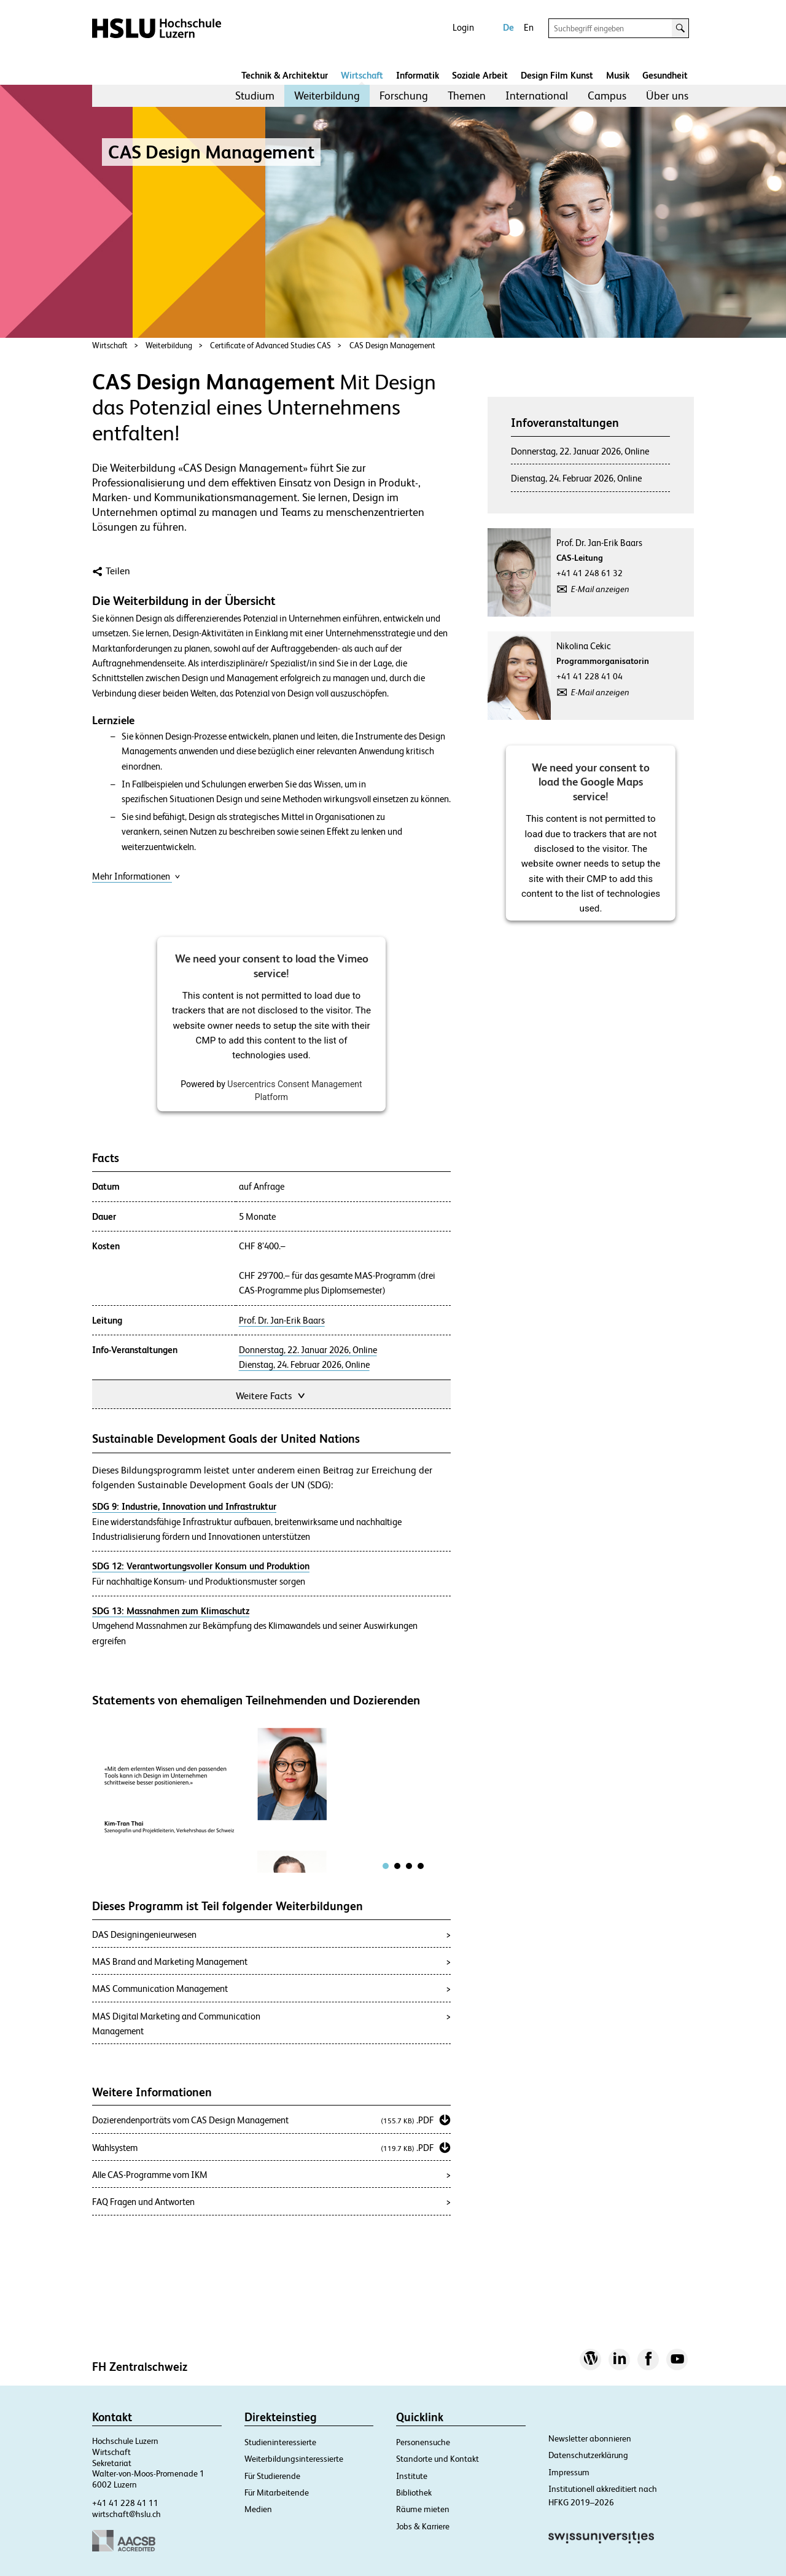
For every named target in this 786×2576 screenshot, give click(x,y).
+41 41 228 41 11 (125, 2503)
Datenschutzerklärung (588, 2455)
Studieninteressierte (280, 2442)
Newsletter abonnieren (589, 2438)
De (508, 27)
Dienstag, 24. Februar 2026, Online (304, 1365)
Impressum (569, 2472)
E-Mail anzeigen (600, 589)
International (536, 95)
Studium (254, 95)
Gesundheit (665, 75)
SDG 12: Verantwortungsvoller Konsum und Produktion (200, 1566)
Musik (617, 75)
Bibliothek (414, 2492)
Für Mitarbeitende (276, 2492)
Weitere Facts (271, 1395)
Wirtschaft (362, 75)
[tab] (386, 1866)
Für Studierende (272, 2476)
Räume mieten (422, 2509)
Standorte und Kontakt (437, 2459)
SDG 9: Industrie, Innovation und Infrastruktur (184, 1506)
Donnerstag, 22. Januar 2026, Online (308, 1350)
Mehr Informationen (136, 876)
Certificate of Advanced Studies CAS (270, 345)
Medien (258, 2509)
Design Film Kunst (557, 75)
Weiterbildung (327, 95)
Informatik (417, 75)
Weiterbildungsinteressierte (293, 2459)
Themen (467, 95)
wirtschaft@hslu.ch (126, 2514)
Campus (607, 95)
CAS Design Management (392, 345)
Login (463, 27)
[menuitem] (254, 96)
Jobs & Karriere (422, 2526)
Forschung (403, 95)
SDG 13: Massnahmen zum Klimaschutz (170, 1611)
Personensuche (423, 2442)
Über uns (667, 95)
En (529, 27)
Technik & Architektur (284, 75)
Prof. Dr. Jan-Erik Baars (282, 1320)
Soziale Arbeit (480, 75)
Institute (411, 2476)
